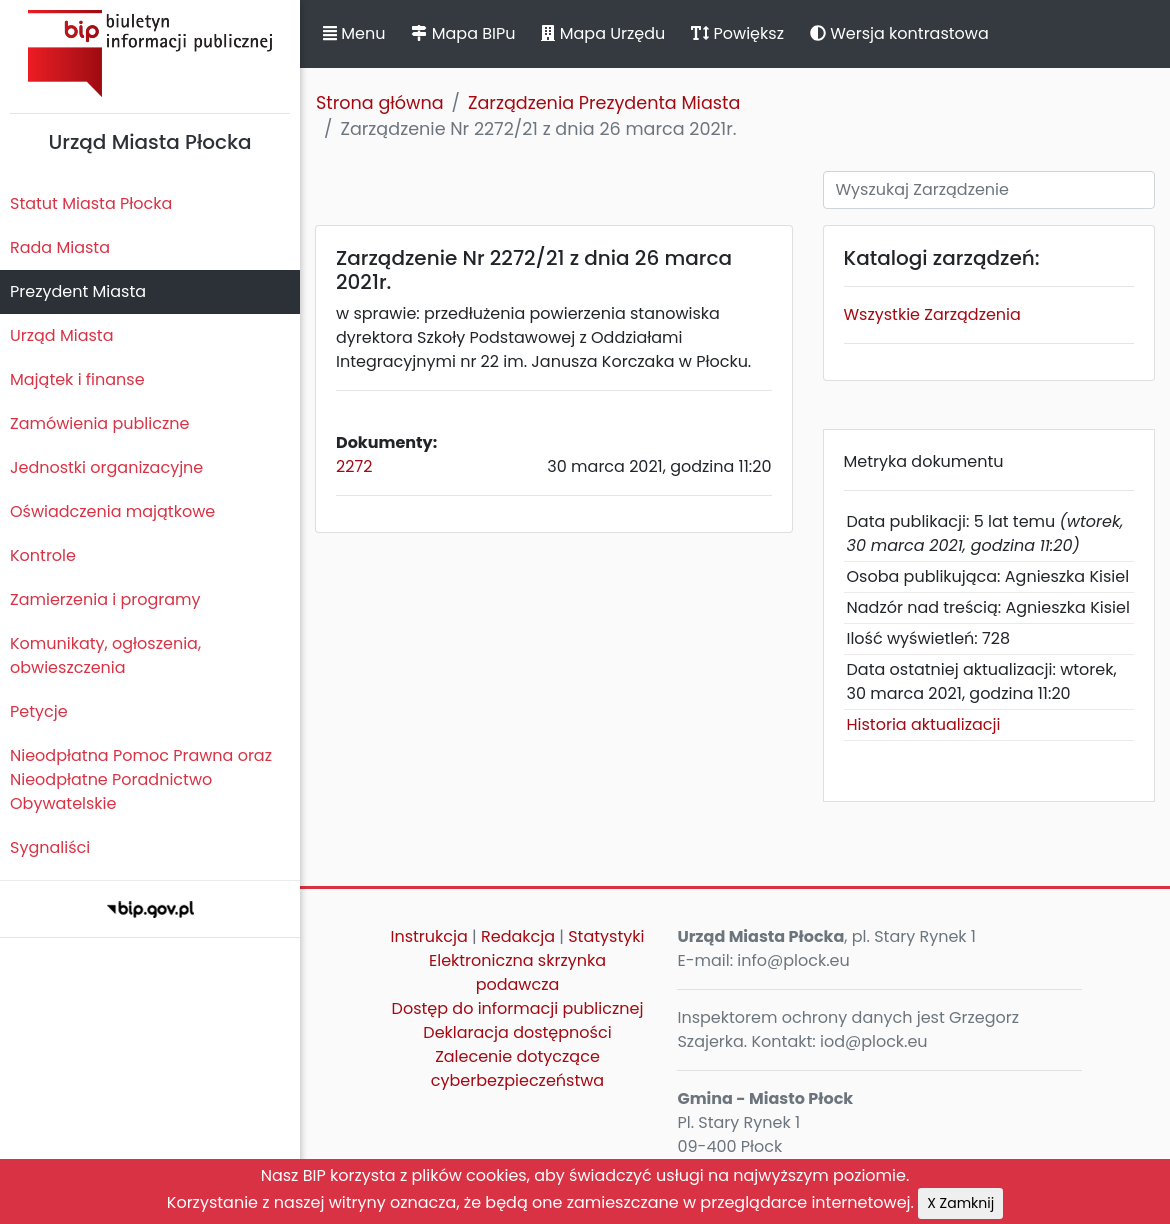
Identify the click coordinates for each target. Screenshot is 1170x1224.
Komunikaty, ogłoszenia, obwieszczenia (105, 655)
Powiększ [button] (737, 33)
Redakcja (518, 936)
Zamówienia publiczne (99, 423)
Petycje (39, 711)
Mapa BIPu (463, 33)
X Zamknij (960, 1203)
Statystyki (606, 936)
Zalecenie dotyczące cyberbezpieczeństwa (517, 1068)
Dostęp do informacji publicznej (518, 1008)
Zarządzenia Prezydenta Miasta (604, 103)
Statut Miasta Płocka (91, 203)
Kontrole (43, 555)
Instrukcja (428, 936)
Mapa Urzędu (603, 33)
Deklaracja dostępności (517, 1032)
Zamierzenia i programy (105, 599)
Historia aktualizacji (924, 724)
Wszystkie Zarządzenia (932, 314)
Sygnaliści (50, 847)
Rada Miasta (60, 247)
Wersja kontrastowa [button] (899, 33)
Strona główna (380, 103)
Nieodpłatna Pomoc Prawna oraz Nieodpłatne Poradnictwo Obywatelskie (141, 779)
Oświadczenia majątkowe (112, 511)
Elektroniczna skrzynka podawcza (517, 972)
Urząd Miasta (61, 335)
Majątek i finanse (77, 379)
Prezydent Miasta (78, 291)
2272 (354, 466)
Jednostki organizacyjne (106, 467)
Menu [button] (354, 33)
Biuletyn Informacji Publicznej (150, 53)
